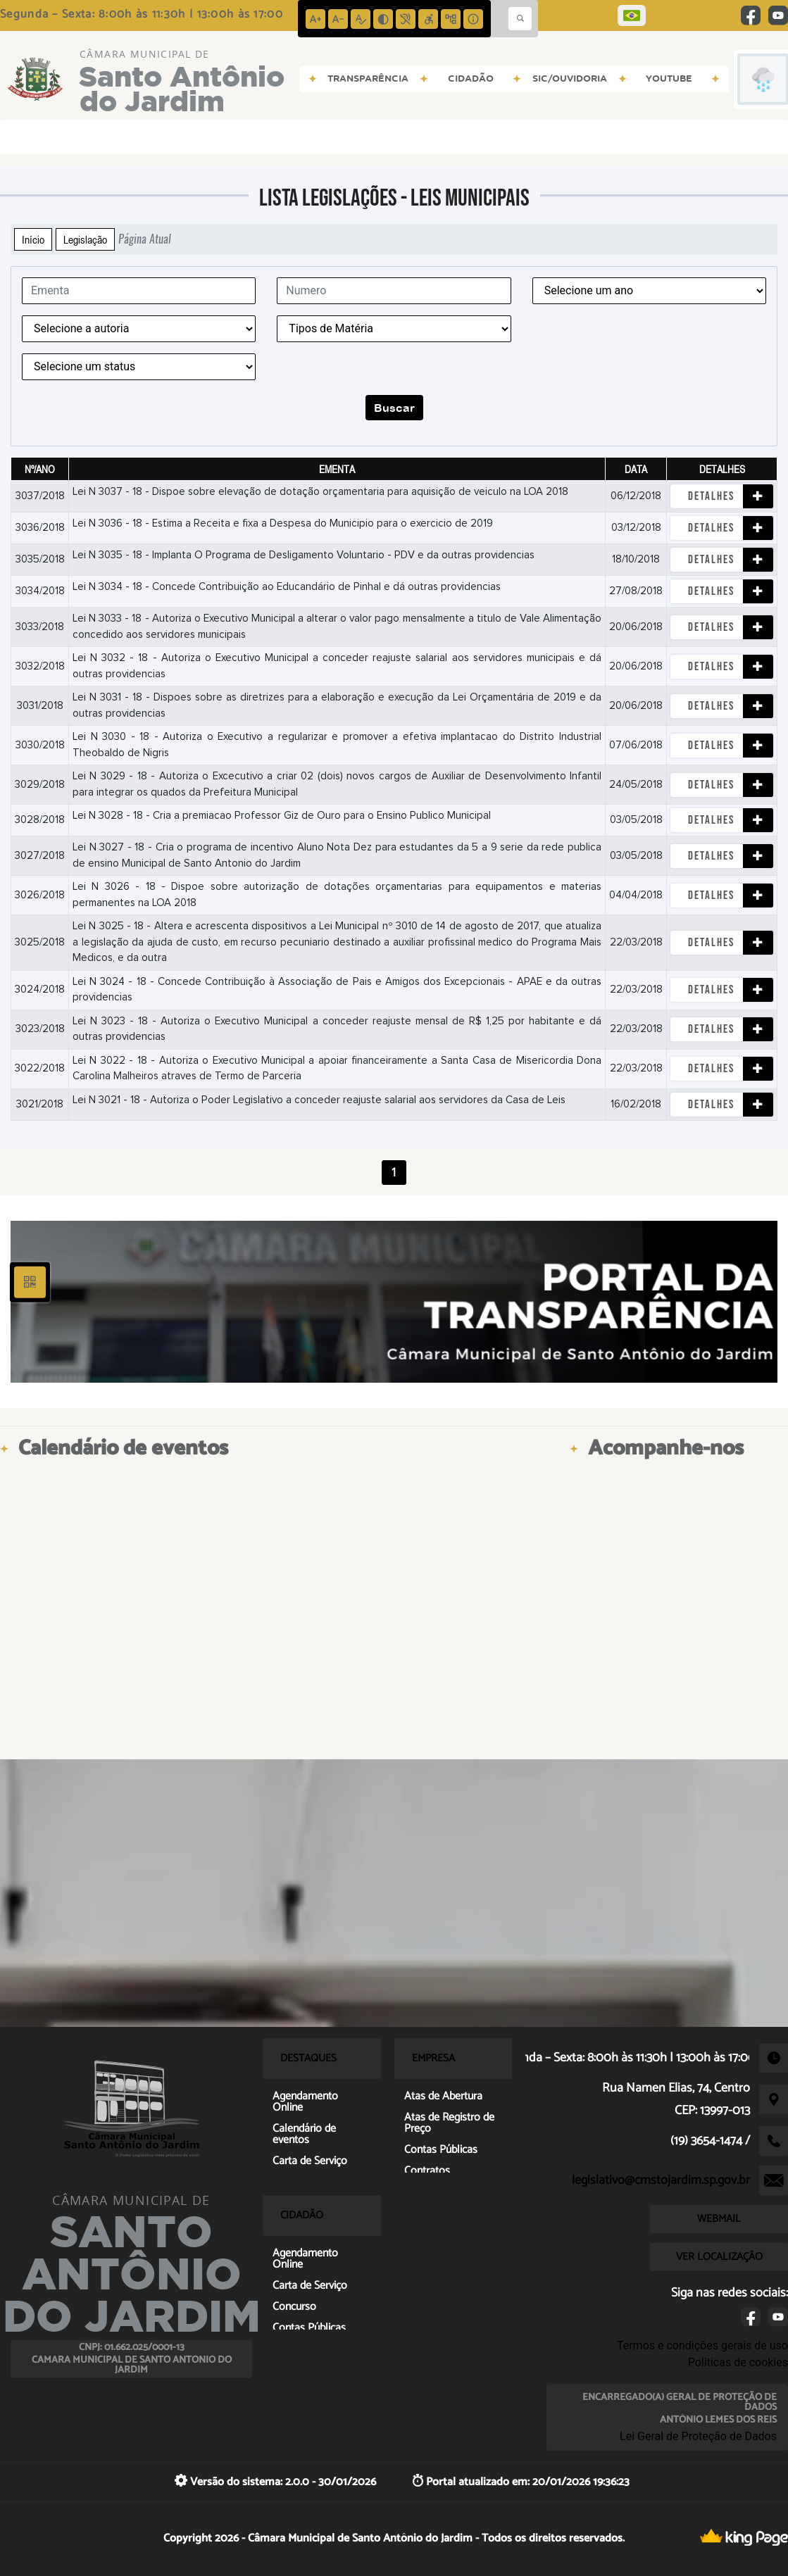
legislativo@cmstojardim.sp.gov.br (661, 2180)
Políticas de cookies (738, 2362)
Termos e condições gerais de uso (702, 2345)
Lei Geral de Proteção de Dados (698, 2436)
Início (33, 239)
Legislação (85, 239)
